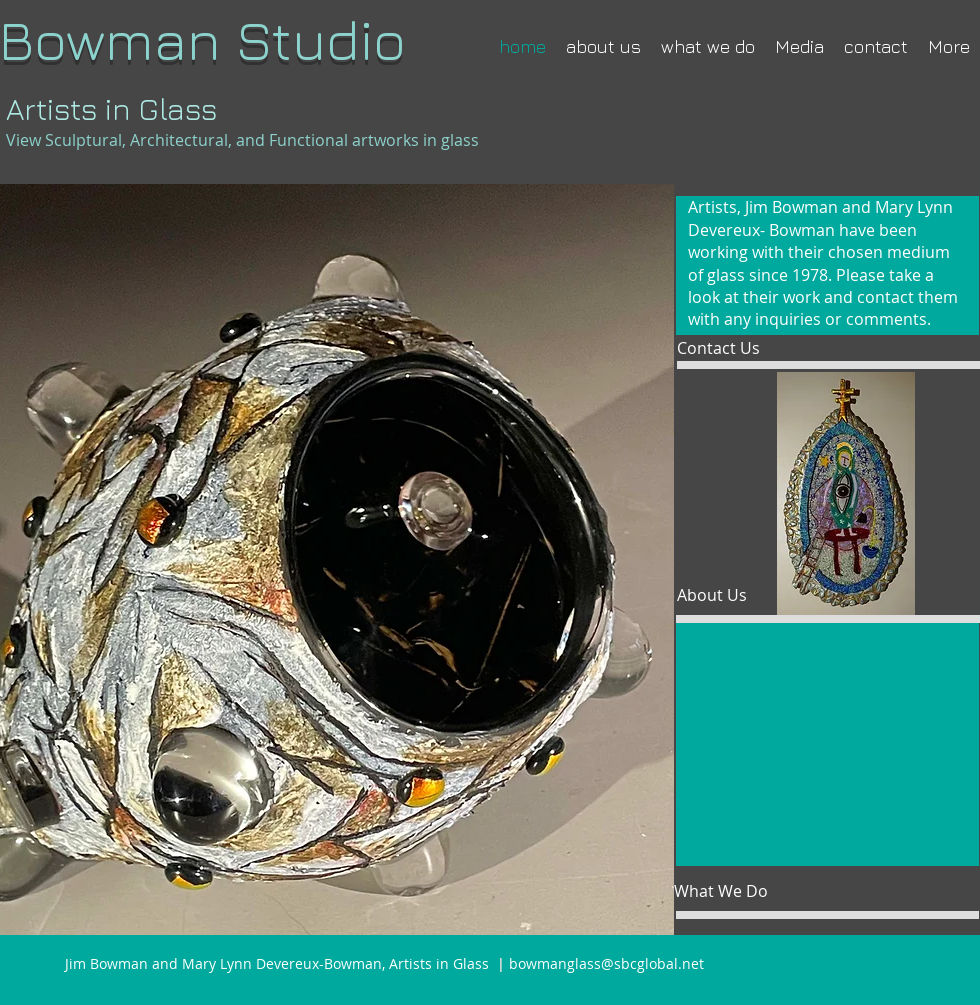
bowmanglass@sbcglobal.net (606, 963)
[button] (827, 744)
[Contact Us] (740, 348)
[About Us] (734, 595)
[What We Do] (738, 891)
